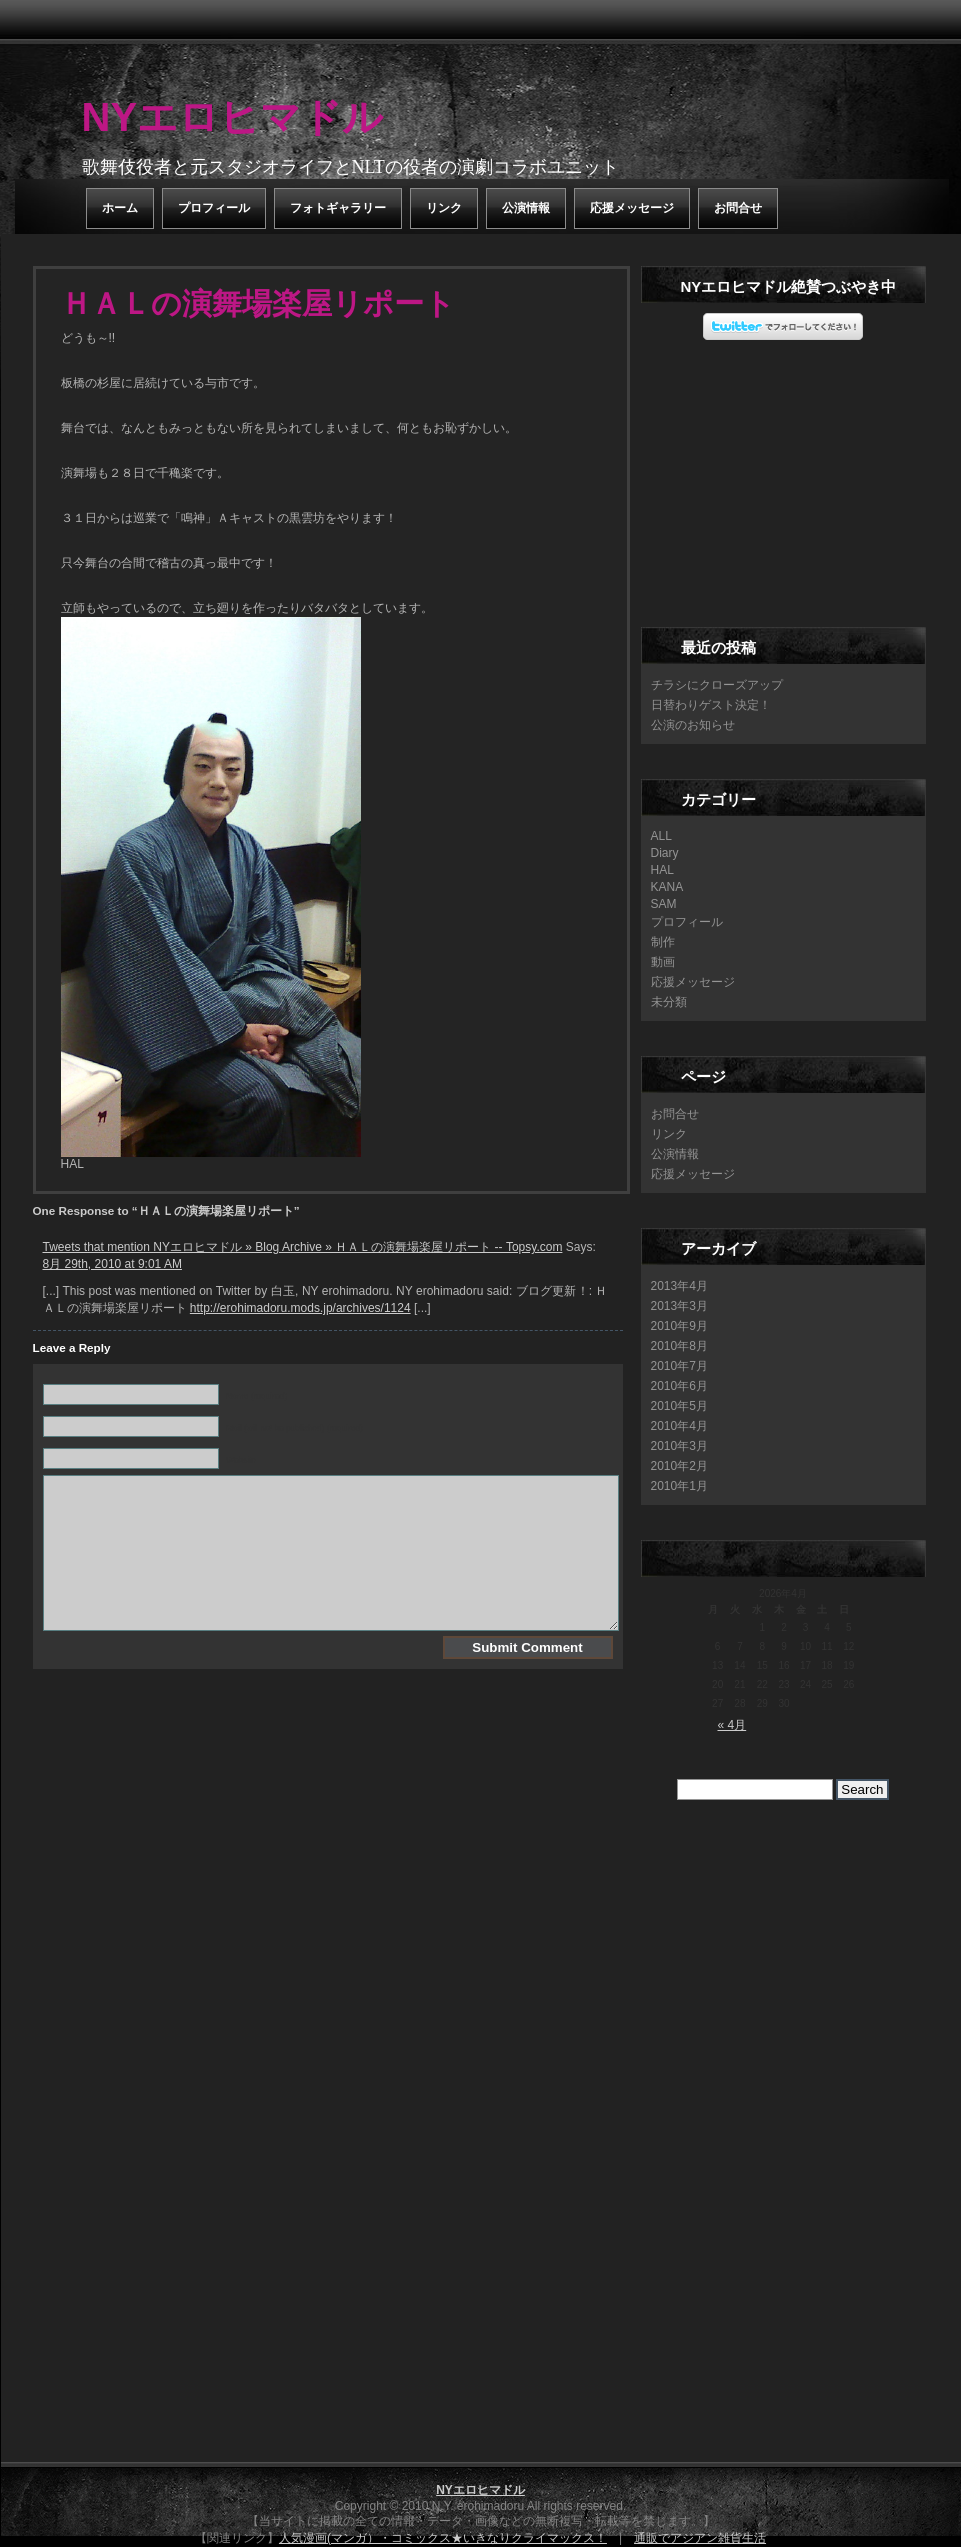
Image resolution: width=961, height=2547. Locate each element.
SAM (664, 904)
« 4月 (732, 1725)
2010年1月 (679, 1486)
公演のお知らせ (693, 725)
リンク (444, 208)
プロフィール (214, 208)
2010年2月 (679, 1466)
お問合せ (738, 208)
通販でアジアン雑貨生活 (700, 2538)
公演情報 (526, 208)
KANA (667, 887)
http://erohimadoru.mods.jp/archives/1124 (300, 1308)
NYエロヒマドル (233, 117)
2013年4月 (679, 1286)
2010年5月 (679, 1406)
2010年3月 (679, 1446)
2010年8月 (679, 1346)
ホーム (120, 208)
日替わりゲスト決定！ (711, 705)
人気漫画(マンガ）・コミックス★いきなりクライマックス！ (443, 2538)
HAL (662, 870)
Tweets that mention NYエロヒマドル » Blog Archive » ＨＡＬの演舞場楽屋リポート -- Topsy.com (303, 1247)
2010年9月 (679, 1326)
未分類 (669, 1002)
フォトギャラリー (338, 208)
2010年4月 (679, 1426)
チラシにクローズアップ (717, 685)
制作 (663, 942)
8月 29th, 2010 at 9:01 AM (112, 1264)
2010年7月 (679, 1366)
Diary (665, 853)
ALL (661, 836)
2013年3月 (679, 1306)
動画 (663, 962)
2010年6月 (679, 1386)
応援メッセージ (632, 208)
